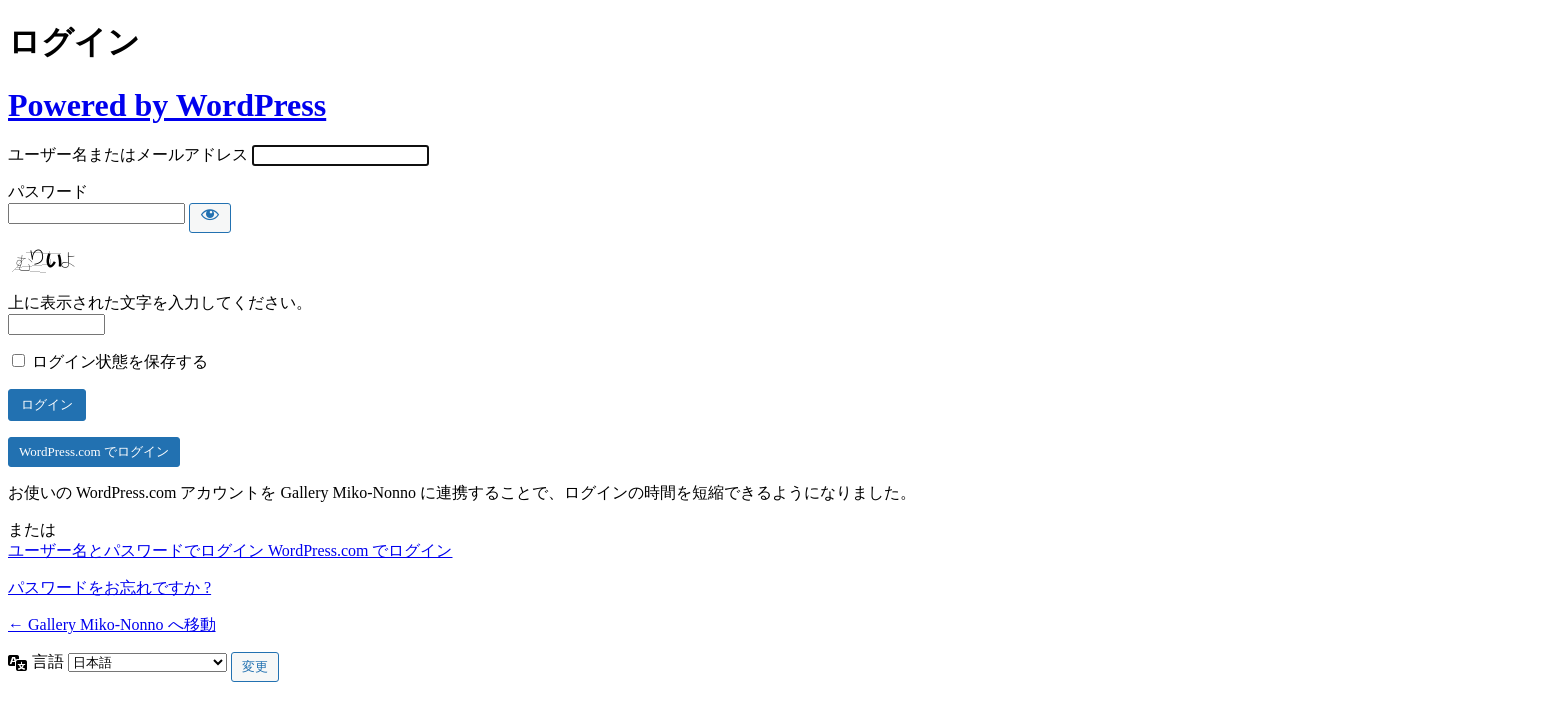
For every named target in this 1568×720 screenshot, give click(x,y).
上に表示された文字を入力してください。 (160, 302)
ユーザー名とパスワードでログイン (138, 550)
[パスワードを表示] (210, 218)
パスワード (48, 191)
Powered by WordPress (167, 105)
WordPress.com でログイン (94, 451)
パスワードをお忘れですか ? (109, 587)
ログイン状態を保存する (120, 361)
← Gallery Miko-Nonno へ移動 (112, 624)
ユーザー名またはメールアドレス (128, 154)
